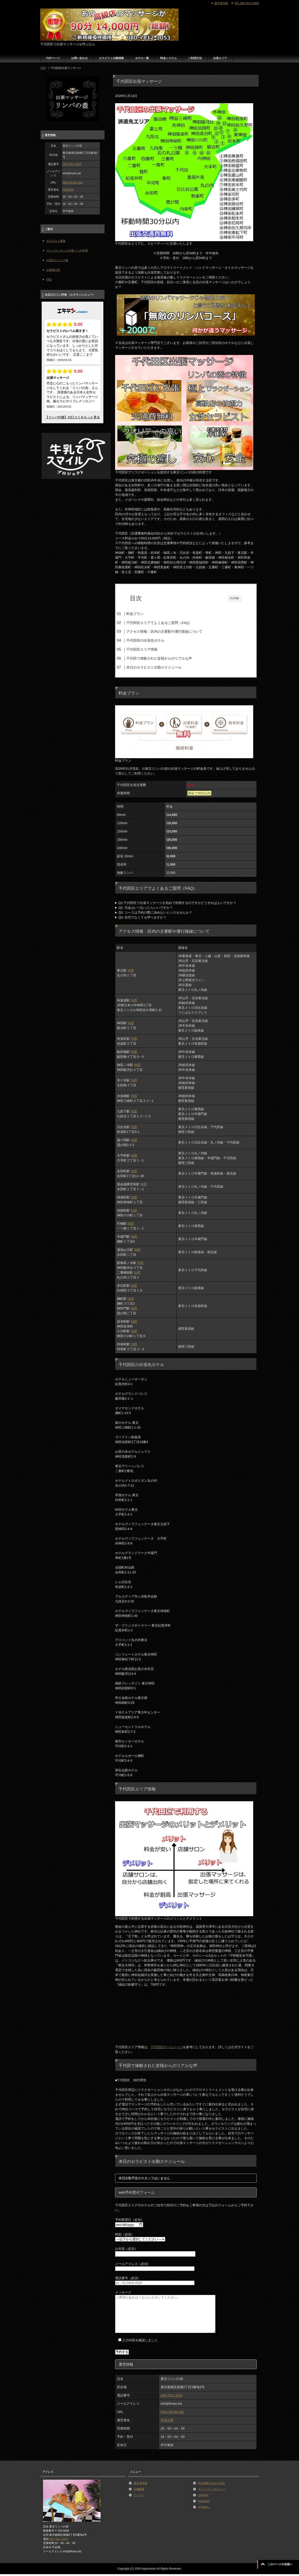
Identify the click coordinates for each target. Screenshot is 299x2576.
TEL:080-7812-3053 (246, 3)
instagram (204, 2503)
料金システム (168, 58)
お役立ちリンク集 (57, 260)
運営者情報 (140, 2485)
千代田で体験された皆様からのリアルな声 (168, 658)
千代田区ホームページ (167, 2049)
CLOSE (234, 598)
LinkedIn (203, 2497)
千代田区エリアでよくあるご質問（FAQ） (168, 623)
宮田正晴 (167, 2422)
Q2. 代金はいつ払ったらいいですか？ (146, 909)
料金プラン (144, 614)
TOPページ (53, 58)
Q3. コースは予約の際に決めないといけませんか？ (155, 914)
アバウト (139, 2497)
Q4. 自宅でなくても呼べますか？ (142, 919)
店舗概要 (139, 2491)
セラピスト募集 (56, 241)
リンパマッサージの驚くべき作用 (67, 250)
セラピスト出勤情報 (111, 58)
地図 (131, 972)
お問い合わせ (79, 58)
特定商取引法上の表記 (211, 2485)
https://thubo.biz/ (172, 2414)
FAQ (49, 279)
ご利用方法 (195, 58)
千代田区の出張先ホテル (155, 640)
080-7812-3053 (172, 2397)
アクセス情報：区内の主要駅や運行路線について (174, 631)
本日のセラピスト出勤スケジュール (163, 667)
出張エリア (220, 58)
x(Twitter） (204, 2508)
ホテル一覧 (142, 58)
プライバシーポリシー (211, 2491)
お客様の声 (53, 270)
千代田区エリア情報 (151, 649)
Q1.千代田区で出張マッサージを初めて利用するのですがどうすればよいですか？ (178, 904)
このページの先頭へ (280, 2564)
